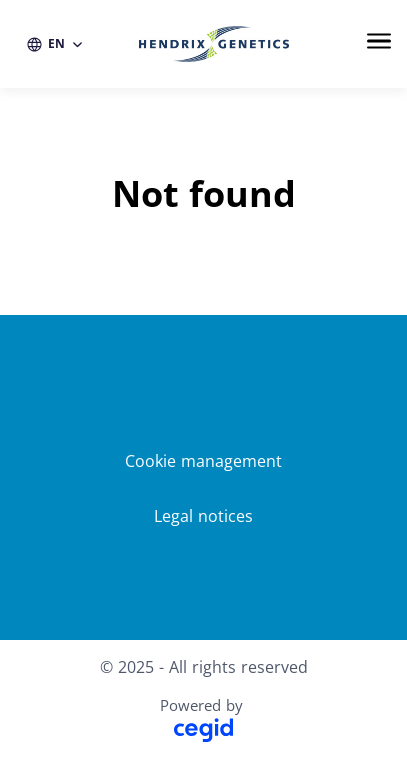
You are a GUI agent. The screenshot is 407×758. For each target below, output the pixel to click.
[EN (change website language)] (55, 44)
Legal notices (203, 516)
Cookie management (203, 461)
